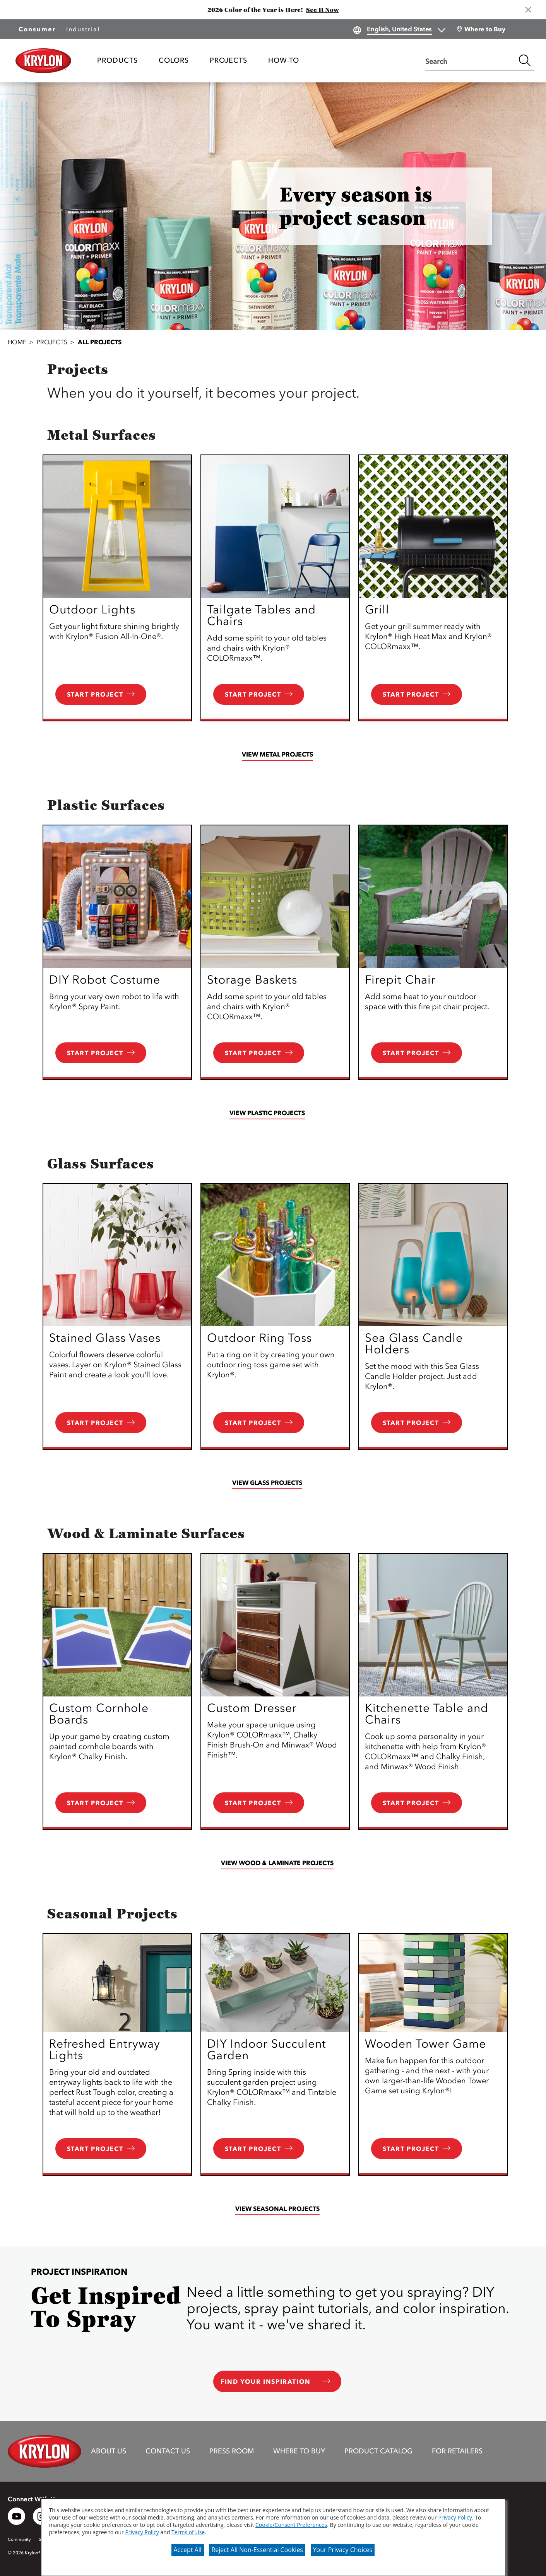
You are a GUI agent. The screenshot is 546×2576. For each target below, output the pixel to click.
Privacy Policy (455, 2517)
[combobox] (470, 60)
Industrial (83, 29)
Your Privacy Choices (343, 2549)
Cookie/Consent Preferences (291, 2524)
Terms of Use (188, 2532)
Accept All (188, 2549)
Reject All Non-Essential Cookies (257, 2549)
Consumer (37, 29)
